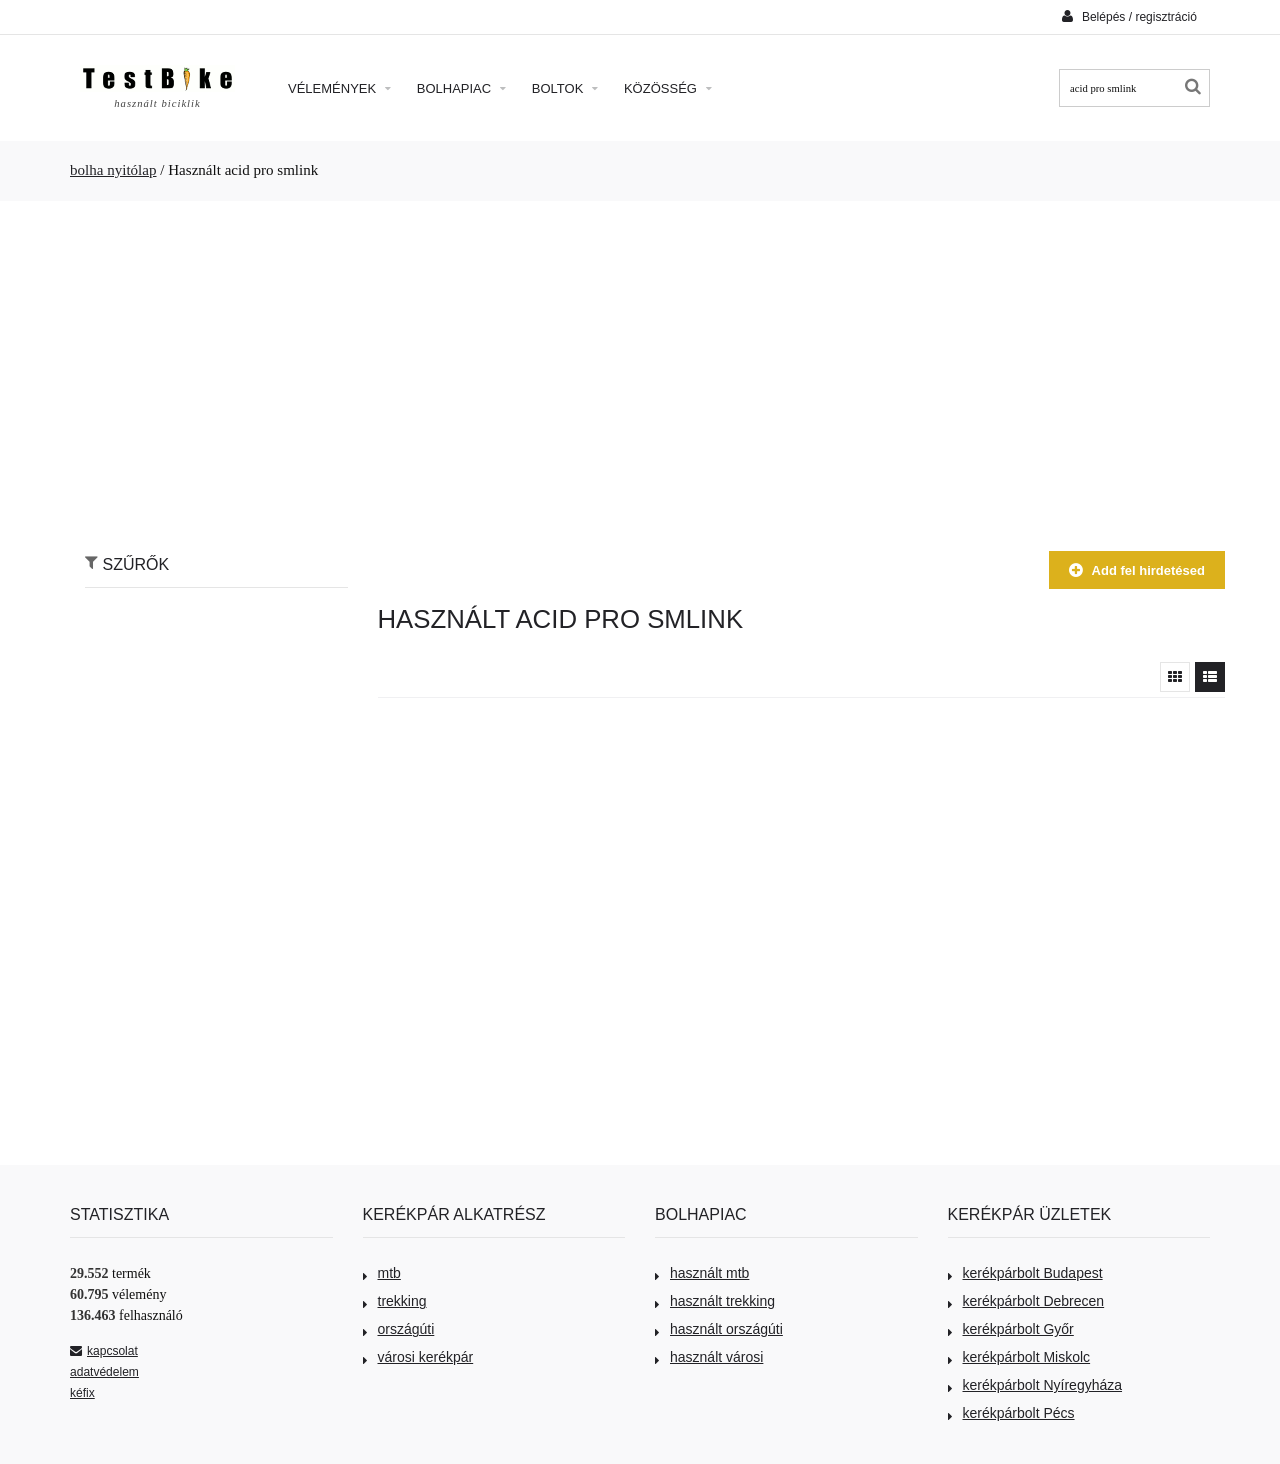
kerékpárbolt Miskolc (1019, 1357)
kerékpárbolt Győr (1011, 1329)
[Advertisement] (640, 366)
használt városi (709, 1357)
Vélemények (339, 88)
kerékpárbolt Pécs (1011, 1413)
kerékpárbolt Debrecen (1026, 1301)
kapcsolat (104, 1351)
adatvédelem (104, 1372)
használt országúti (719, 1329)
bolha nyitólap (113, 170)
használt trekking (715, 1301)
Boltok (565, 88)
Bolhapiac (461, 88)
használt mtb (702, 1273)
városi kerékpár (418, 1357)
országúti (399, 1329)
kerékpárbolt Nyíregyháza (1035, 1385)
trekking (395, 1301)
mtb (382, 1273)
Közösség (668, 88)
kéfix (82, 1393)
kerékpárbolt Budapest (1025, 1273)
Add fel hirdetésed (1137, 570)
